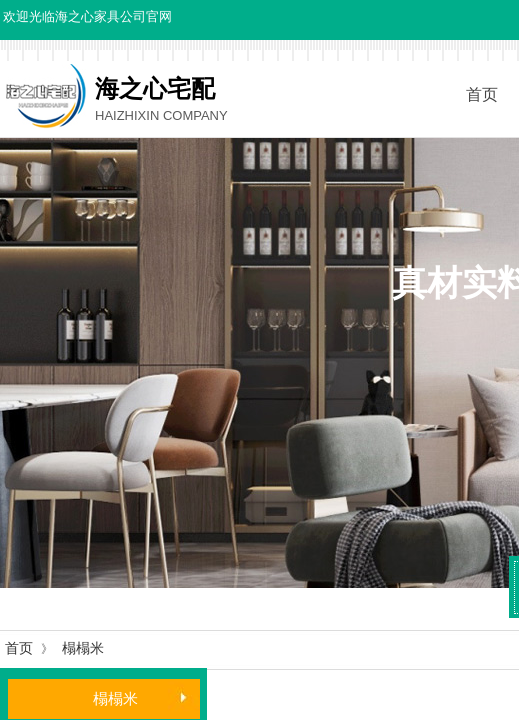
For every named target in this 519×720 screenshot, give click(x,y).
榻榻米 (83, 648)
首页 (19, 648)
